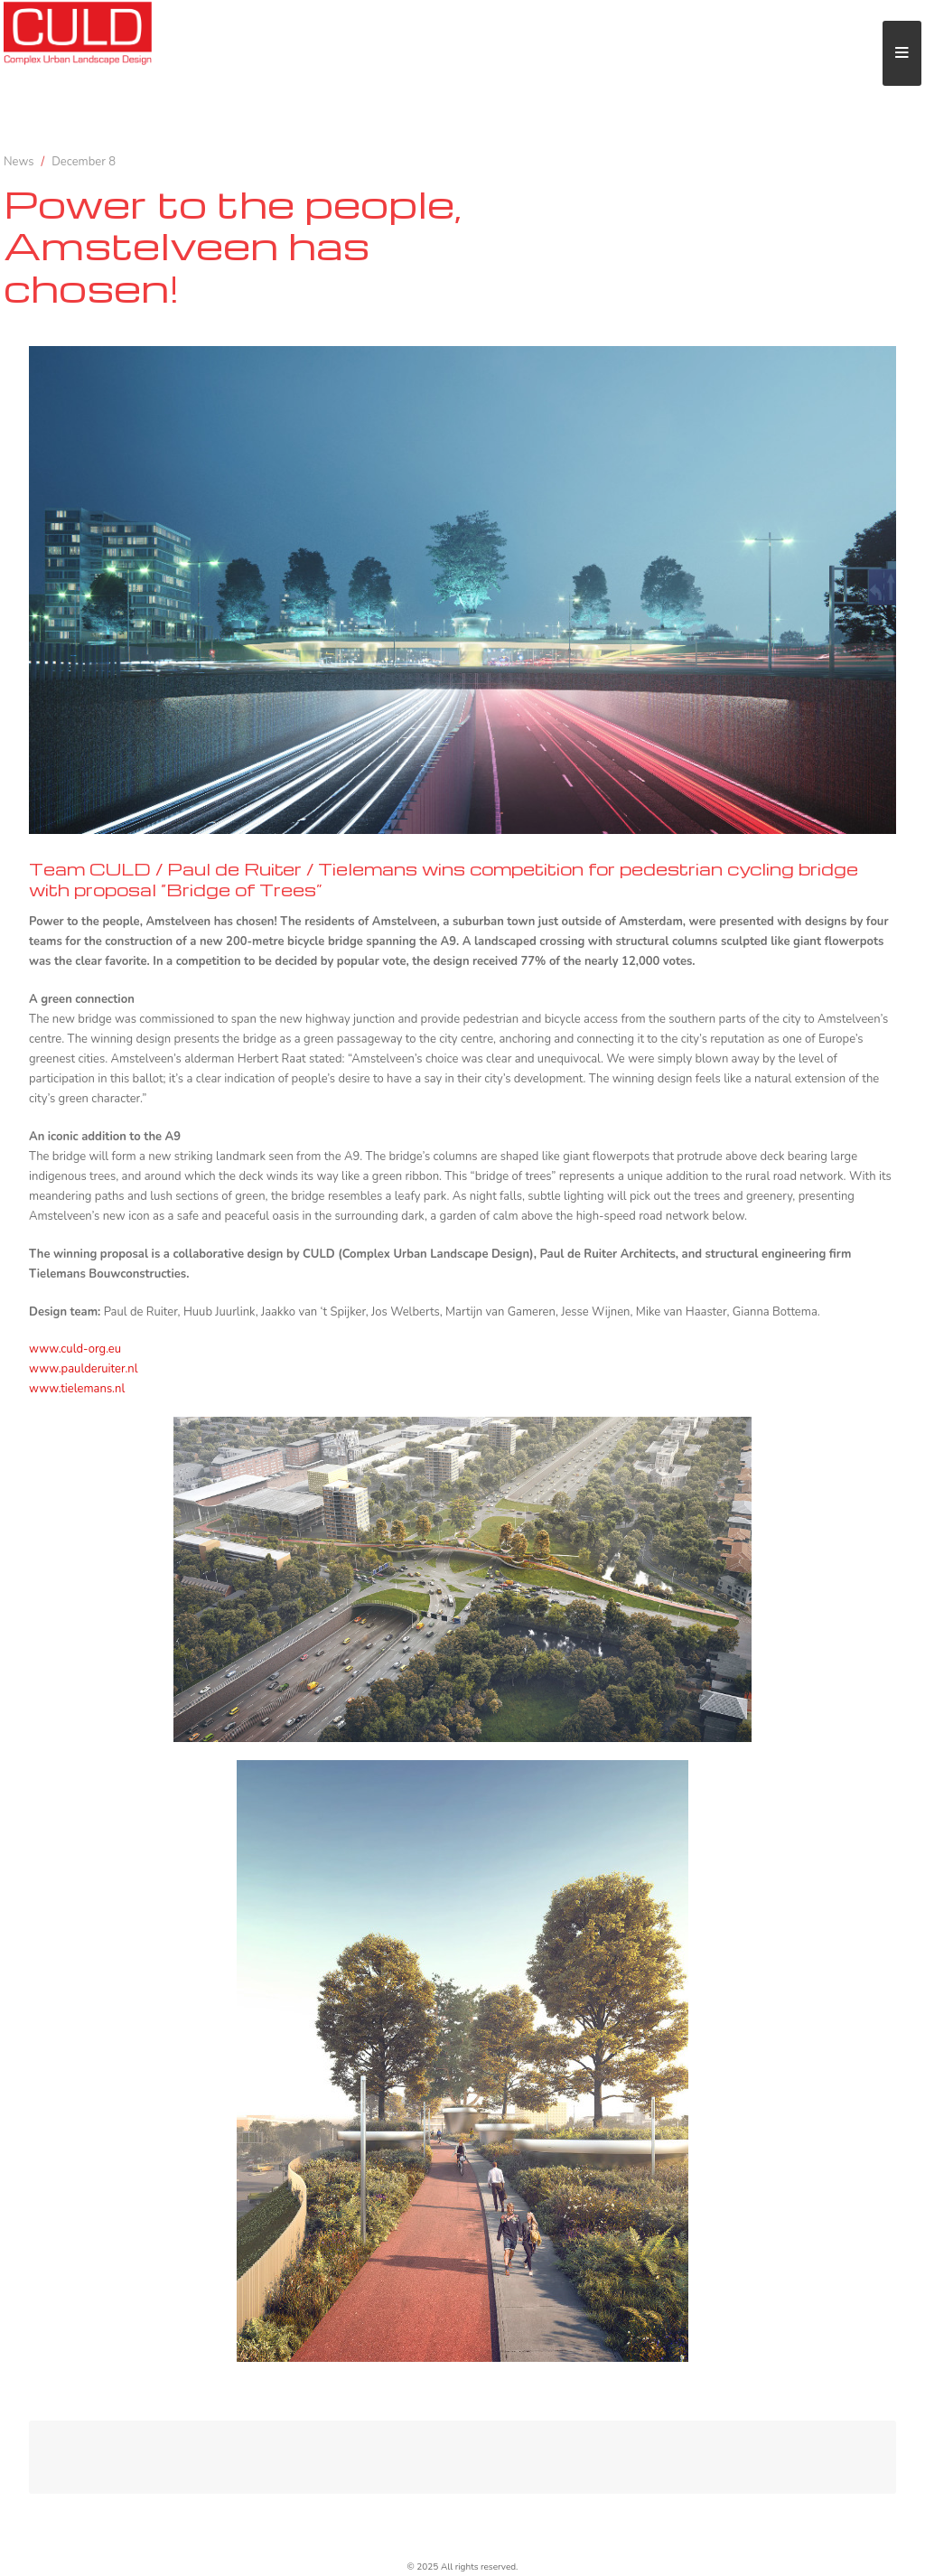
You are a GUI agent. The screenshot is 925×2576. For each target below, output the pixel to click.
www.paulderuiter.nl (83, 1369)
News (19, 162)
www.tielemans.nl (77, 1389)
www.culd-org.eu (75, 1349)
